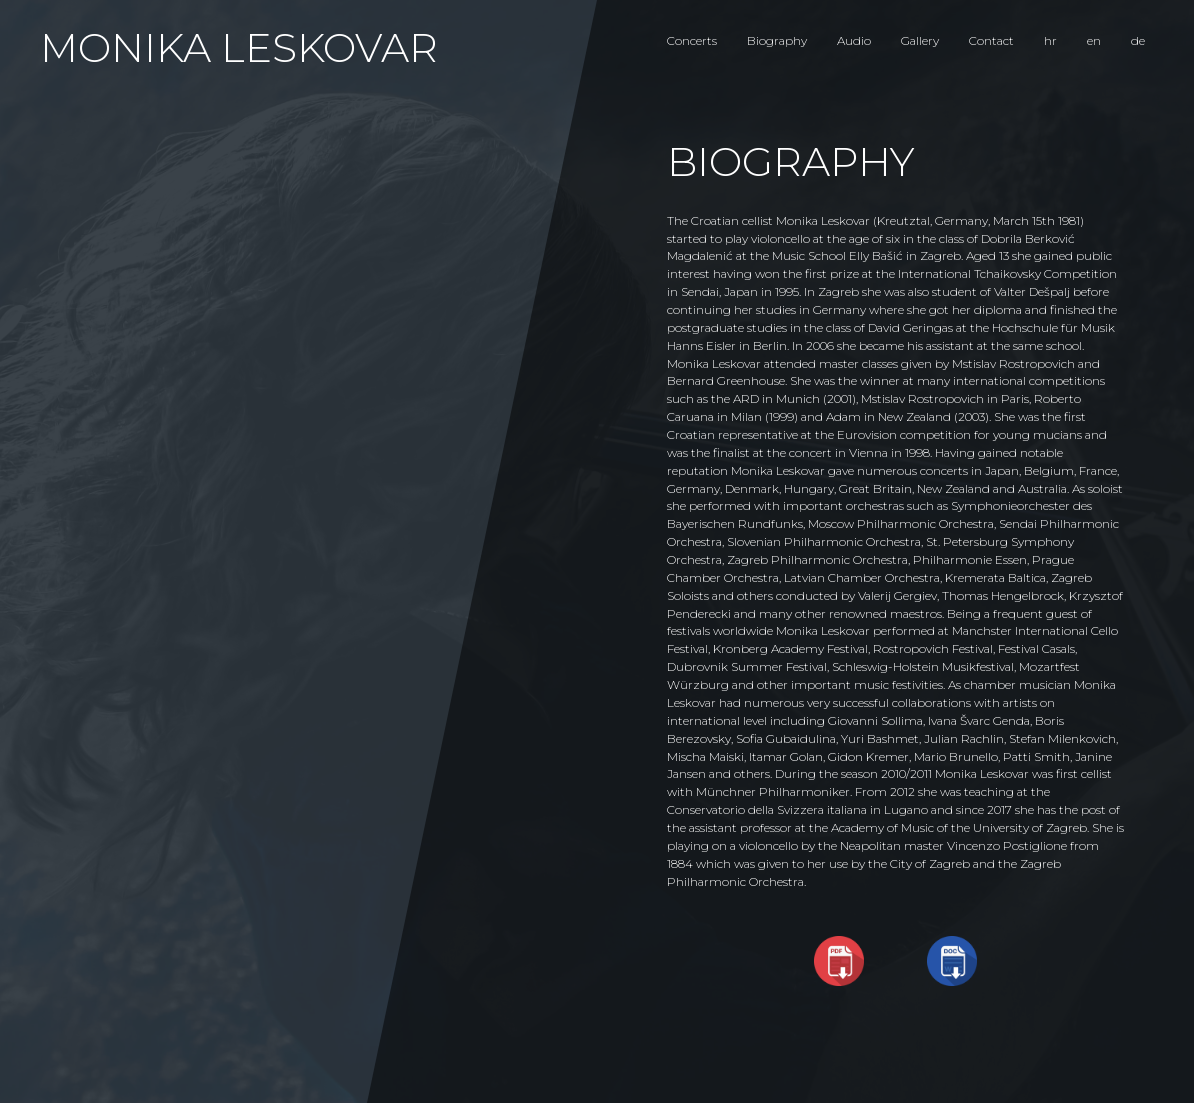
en (1094, 40)
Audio (854, 40)
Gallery (920, 40)
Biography (777, 40)
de (1138, 40)
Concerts (692, 40)
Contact (991, 40)
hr (1050, 40)
